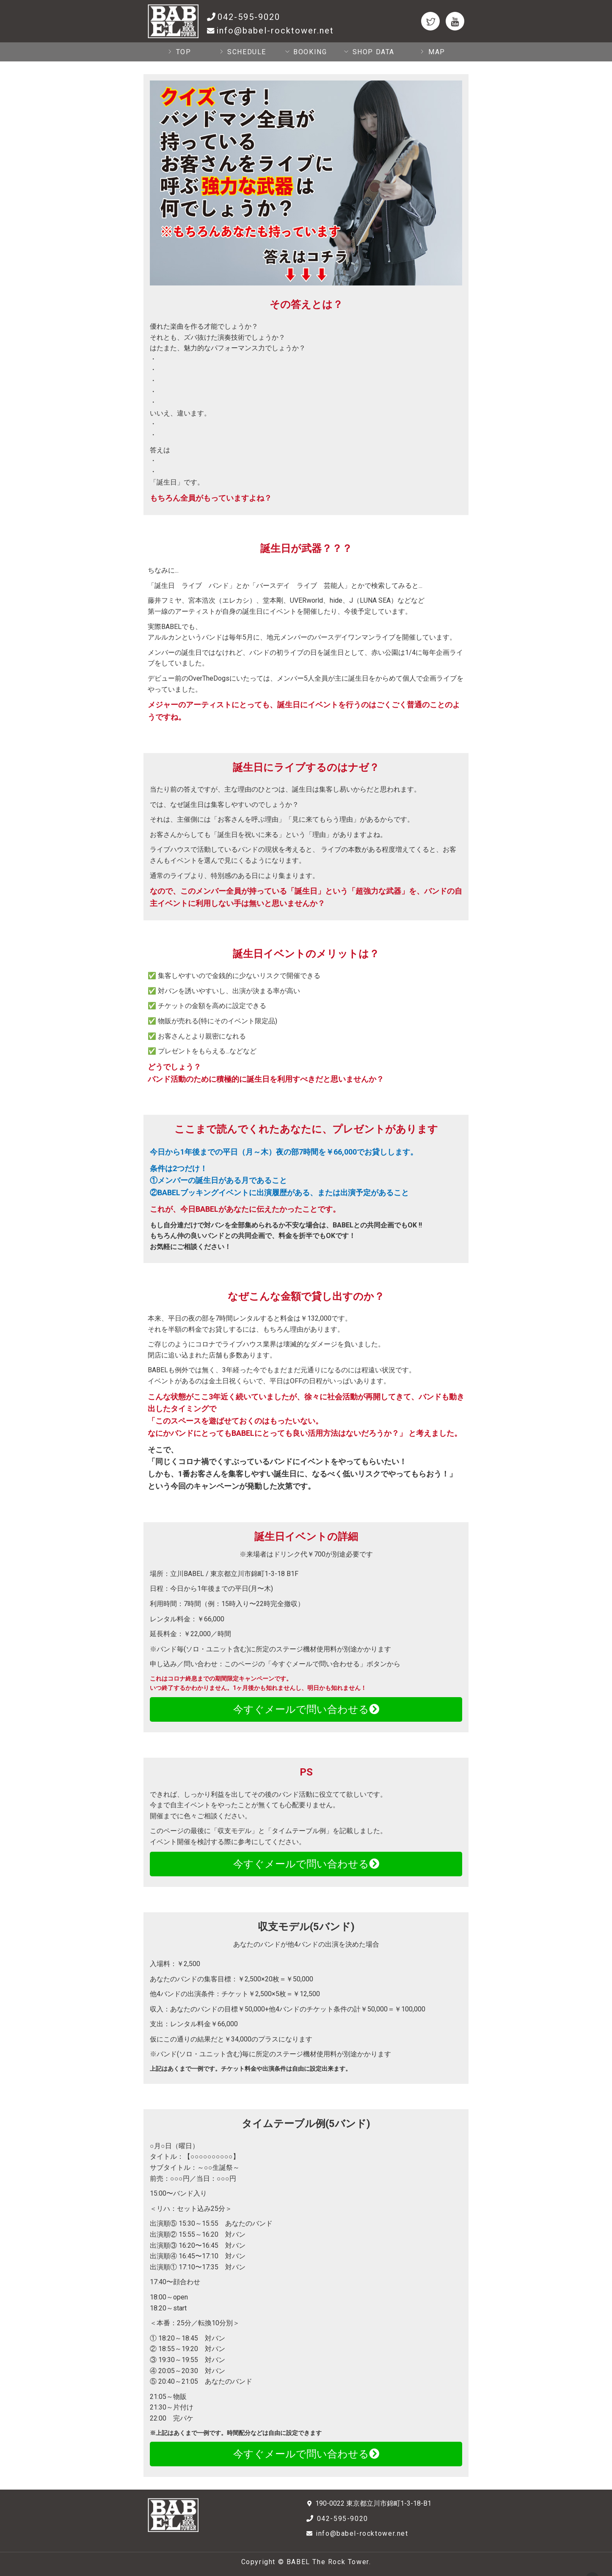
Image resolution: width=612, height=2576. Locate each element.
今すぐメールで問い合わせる (306, 1709)
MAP (432, 52)
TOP (179, 52)
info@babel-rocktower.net (275, 30)
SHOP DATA (369, 52)
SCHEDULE (242, 52)
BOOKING (306, 52)
